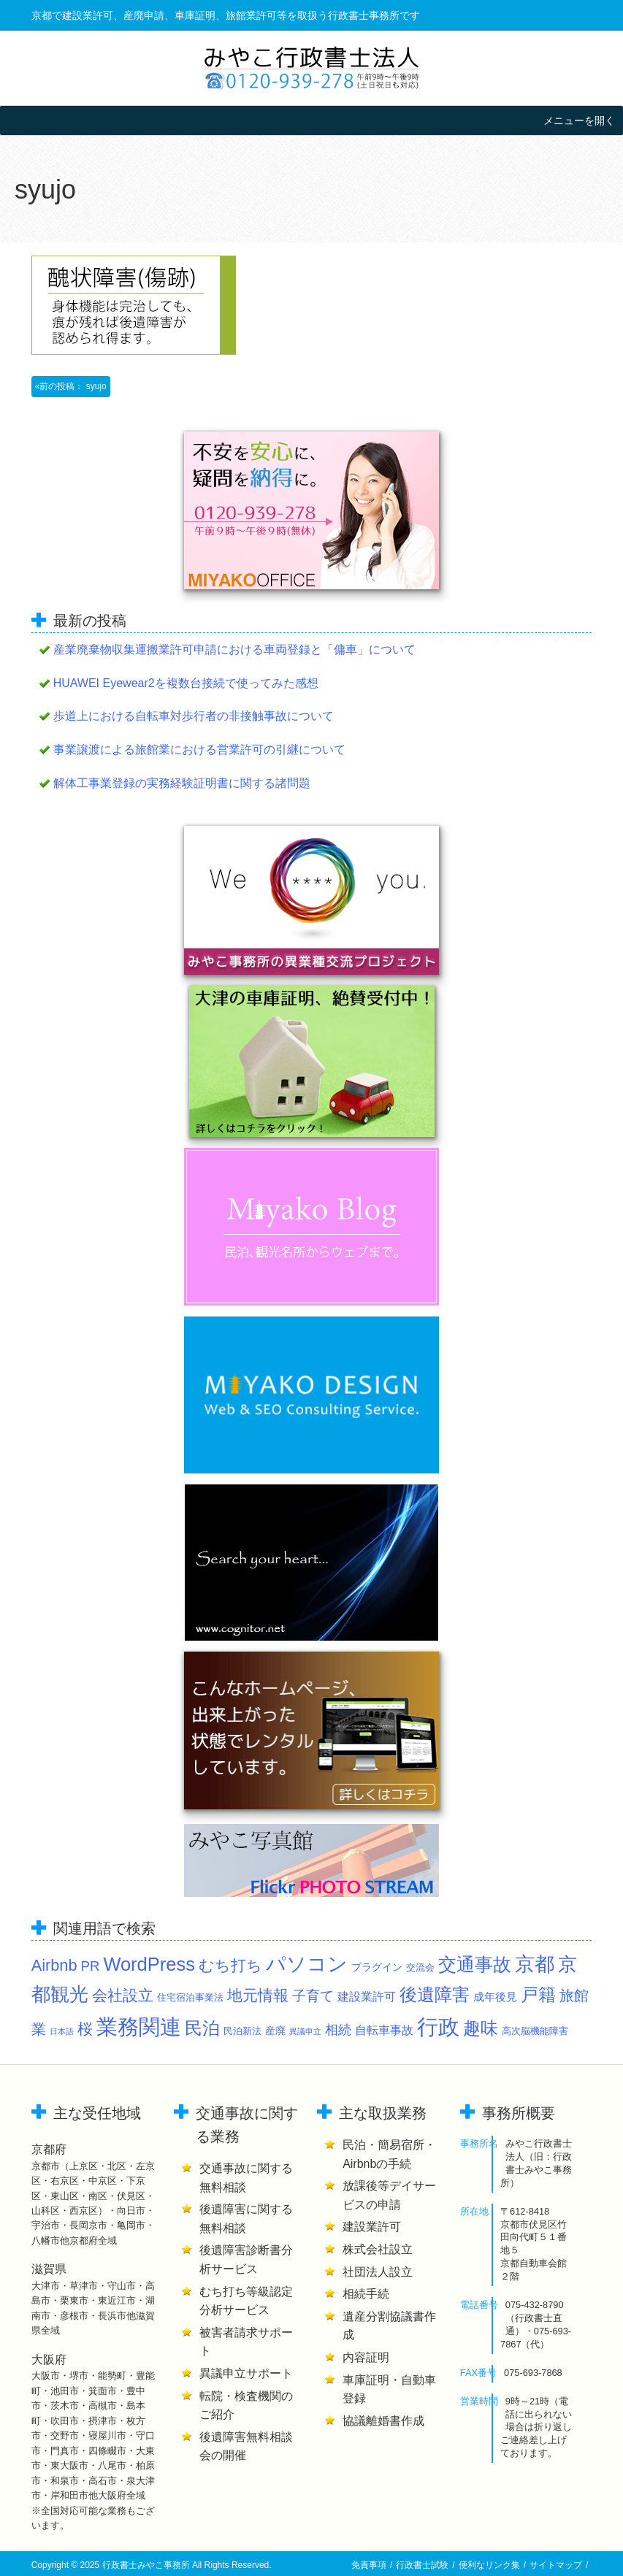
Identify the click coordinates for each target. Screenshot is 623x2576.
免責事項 (368, 2565)
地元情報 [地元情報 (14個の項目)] (257, 1995)
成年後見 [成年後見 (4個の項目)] (495, 1996)
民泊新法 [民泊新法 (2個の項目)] (242, 2031)
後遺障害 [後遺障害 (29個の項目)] (435, 1994)
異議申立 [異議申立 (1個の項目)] (305, 2031)
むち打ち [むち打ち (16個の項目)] (230, 1965)
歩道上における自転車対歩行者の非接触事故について (193, 716)
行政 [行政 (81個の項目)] (438, 2027)
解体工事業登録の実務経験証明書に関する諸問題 (181, 783)
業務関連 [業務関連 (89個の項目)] (138, 2027)
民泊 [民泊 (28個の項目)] (202, 2028)
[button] (579, 120)
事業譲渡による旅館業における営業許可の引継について (199, 749)
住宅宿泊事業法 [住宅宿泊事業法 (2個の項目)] (190, 1998)
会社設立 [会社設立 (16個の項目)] (122, 1995)
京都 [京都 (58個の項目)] (534, 1963)
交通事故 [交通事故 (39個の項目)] (474, 1964)
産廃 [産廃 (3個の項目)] (275, 2030)
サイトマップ (556, 2565)
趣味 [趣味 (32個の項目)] (480, 2028)
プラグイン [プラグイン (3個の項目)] (376, 1967)
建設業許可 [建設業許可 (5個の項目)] (366, 1996)
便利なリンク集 (489, 2565)
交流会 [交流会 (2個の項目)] (420, 1968)
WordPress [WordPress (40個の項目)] (149, 1964)
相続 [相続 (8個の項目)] (338, 2030)
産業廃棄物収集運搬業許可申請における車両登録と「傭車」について (234, 649)
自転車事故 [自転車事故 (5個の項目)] (384, 2029)
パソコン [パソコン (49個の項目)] (307, 1964)
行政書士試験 (422, 2565)
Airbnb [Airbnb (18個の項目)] (54, 1965)
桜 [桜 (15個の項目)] (85, 2028)
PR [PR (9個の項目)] (90, 1966)
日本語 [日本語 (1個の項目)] (62, 2031)
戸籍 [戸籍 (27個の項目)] (538, 1994)
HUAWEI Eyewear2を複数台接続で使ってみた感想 (185, 683)
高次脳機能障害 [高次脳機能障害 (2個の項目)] (535, 2031)
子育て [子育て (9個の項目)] (313, 1996)
